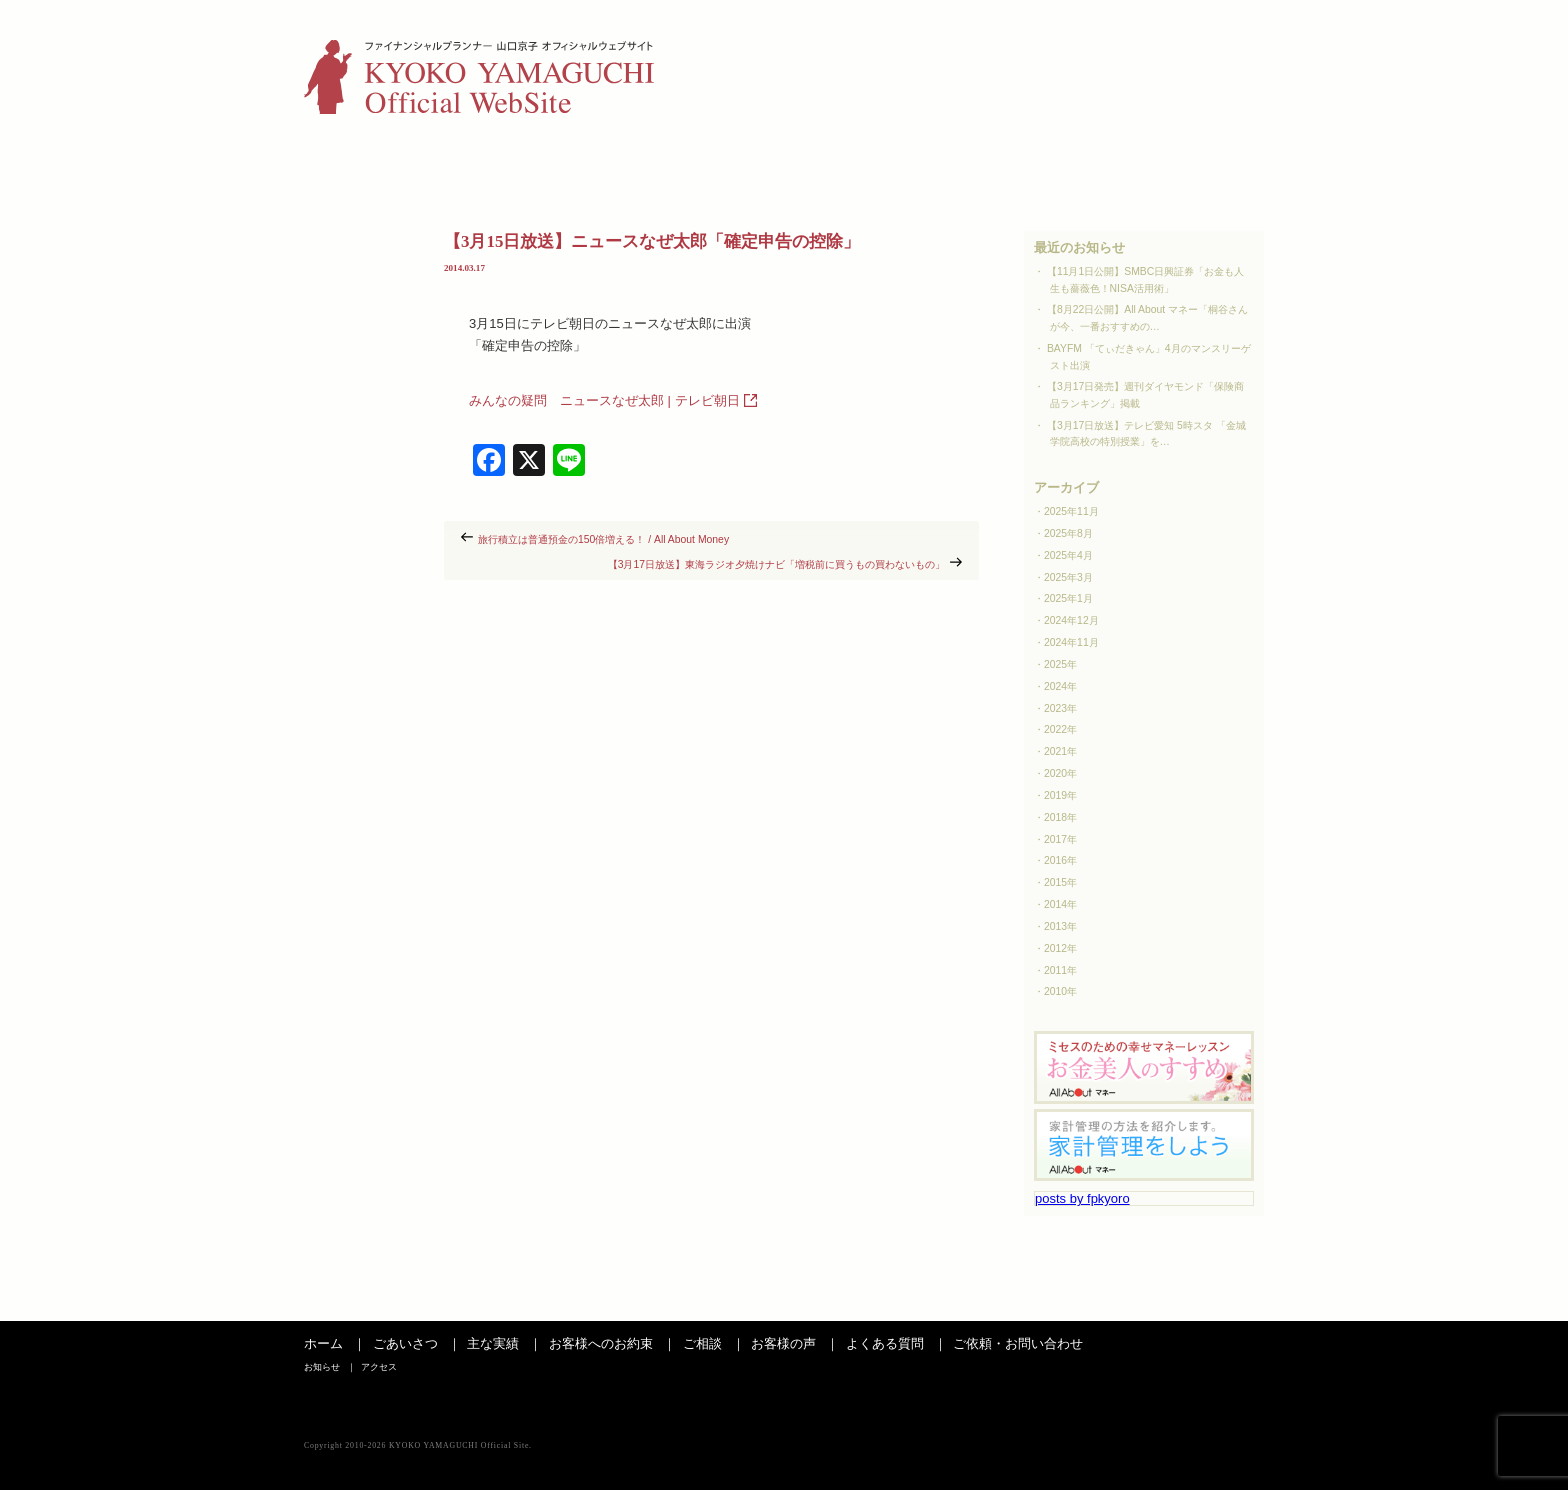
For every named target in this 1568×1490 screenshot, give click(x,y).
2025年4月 (1068, 555)
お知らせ (1157, 45)
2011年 (1060, 970)
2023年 (1060, 708)
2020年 (1060, 773)
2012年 (1060, 948)
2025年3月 (1068, 577)
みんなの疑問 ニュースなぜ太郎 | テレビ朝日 (604, 400)
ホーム (323, 1343)
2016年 (1060, 860)
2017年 (1060, 839)
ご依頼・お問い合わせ (1018, 1343)
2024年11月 (1071, 642)
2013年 (1060, 926)
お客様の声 (923, 167)
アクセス (1235, 45)
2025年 (1060, 664)
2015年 (1060, 882)
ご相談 (786, 167)
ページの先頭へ (1219, 1301)
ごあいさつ (371, 167)
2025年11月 (1071, 511)
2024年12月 (1071, 620)
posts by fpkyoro (1082, 1198)
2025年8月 (1068, 533)
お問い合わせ (1197, 167)
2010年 (1060, 991)
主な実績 (508, 167)
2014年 (1060, 904)
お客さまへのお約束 (647, 167)
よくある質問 (1060, 167)
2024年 (1060, 686)
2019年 (1060, 795)
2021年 (1060, 751)
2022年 (1060, 729)
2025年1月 (1068, 598)
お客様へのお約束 (601, 1343)
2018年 (1060, 817)
